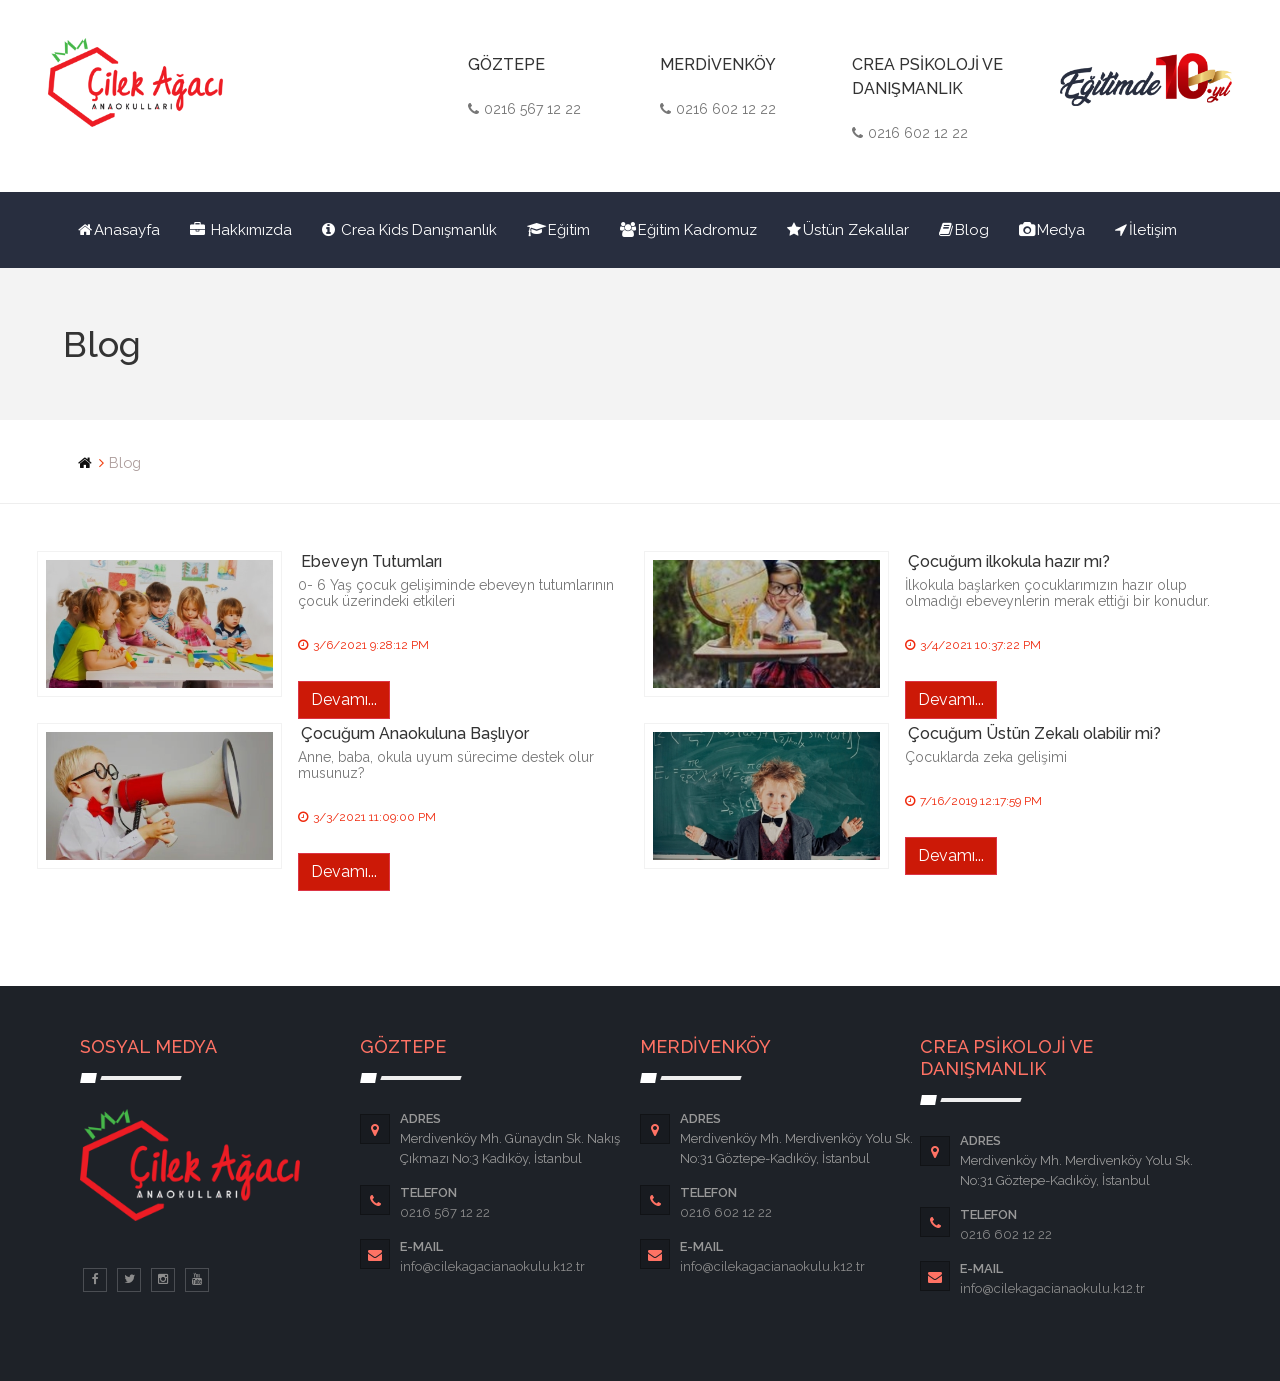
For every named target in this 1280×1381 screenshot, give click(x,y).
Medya (1052, 230)
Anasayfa (119, 230)
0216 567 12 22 (445, 1212)
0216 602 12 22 (726, 1212)
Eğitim (558, 230)
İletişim (1146, 230)
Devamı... (344, 699)
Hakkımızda (241, 230)
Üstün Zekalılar (848, 230)
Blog (964, 230)
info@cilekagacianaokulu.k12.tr (492, 1266)
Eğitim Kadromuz (688, 230)
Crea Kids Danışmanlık (409, 230)
